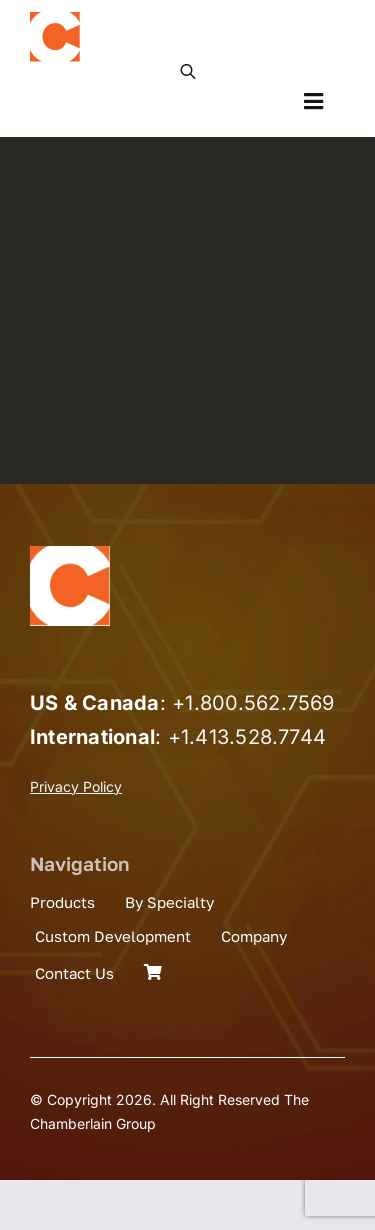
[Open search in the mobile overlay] (188, 70)
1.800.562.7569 (259, 703)
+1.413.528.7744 (247, 737)
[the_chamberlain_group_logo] (55, 20)
